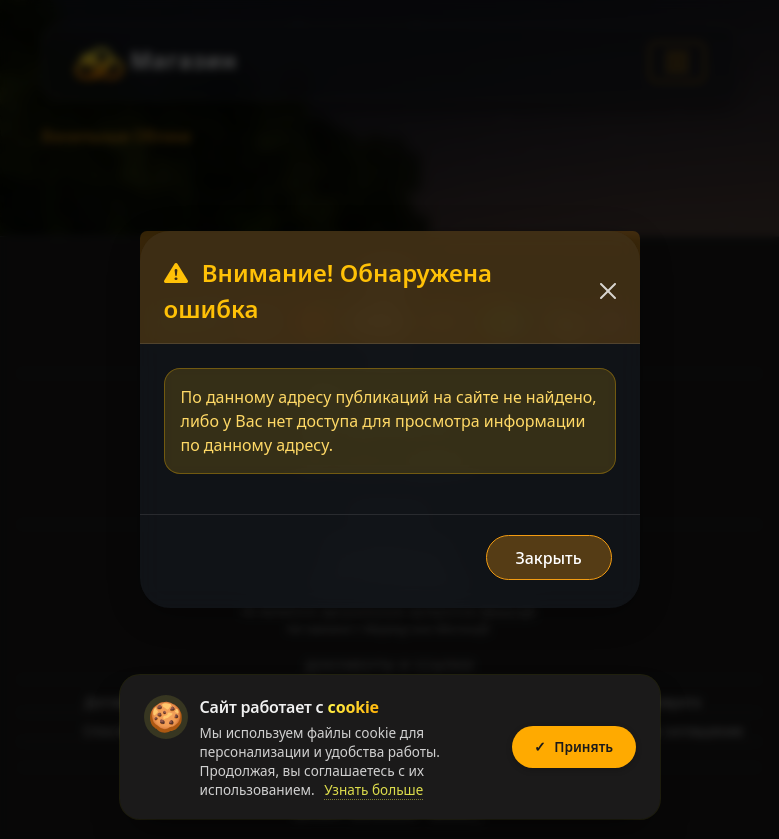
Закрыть (548, 558)
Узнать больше (373, 789)
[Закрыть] (608, 291)
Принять (573, 747)
